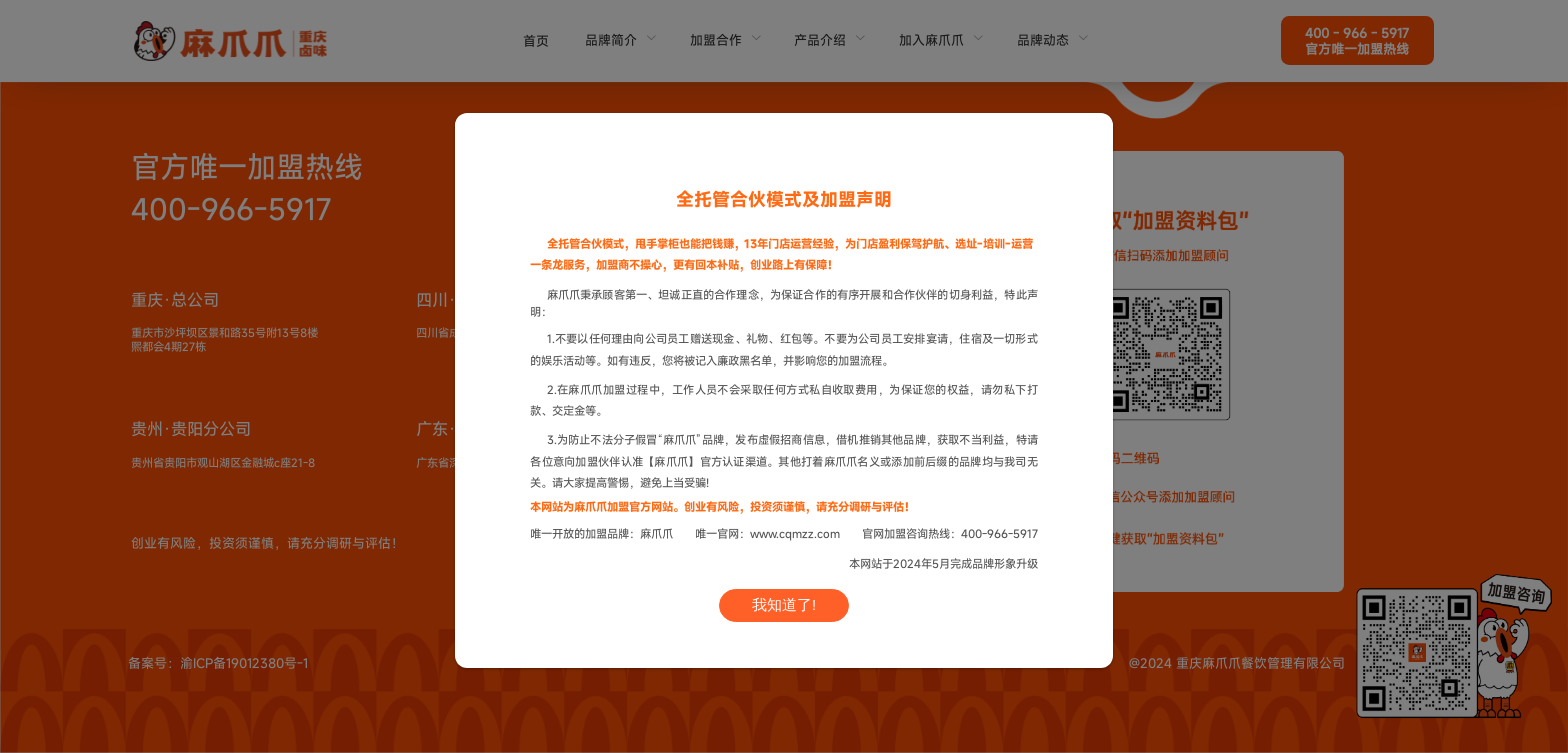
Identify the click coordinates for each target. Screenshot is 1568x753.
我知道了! (784, 605)
